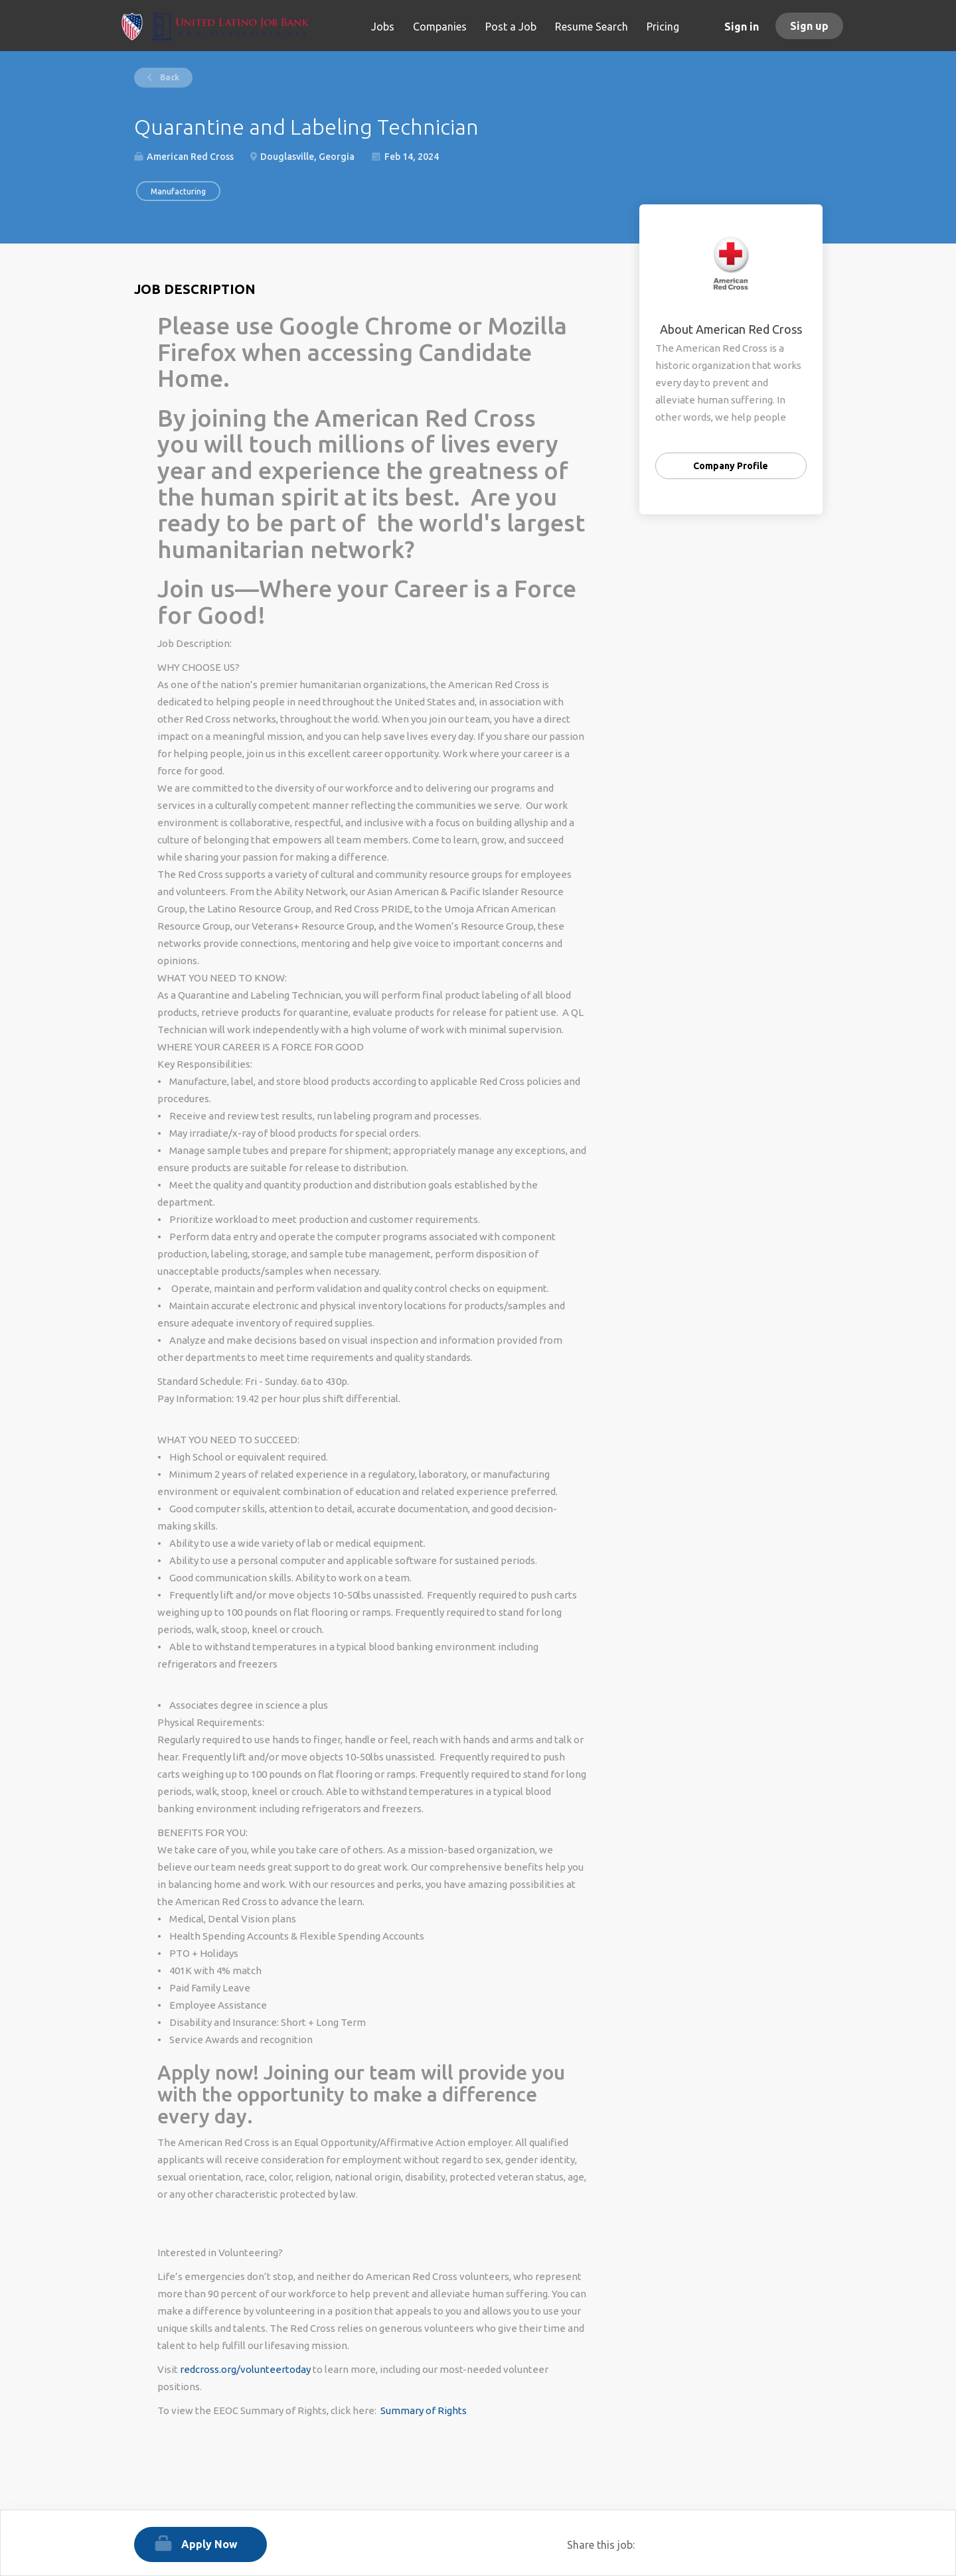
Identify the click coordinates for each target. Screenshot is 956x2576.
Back (168, 77)
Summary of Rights (423, 2410)
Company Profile (730, 466)
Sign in (741, 27)
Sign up (809, 26)
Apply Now (209, 2544)
